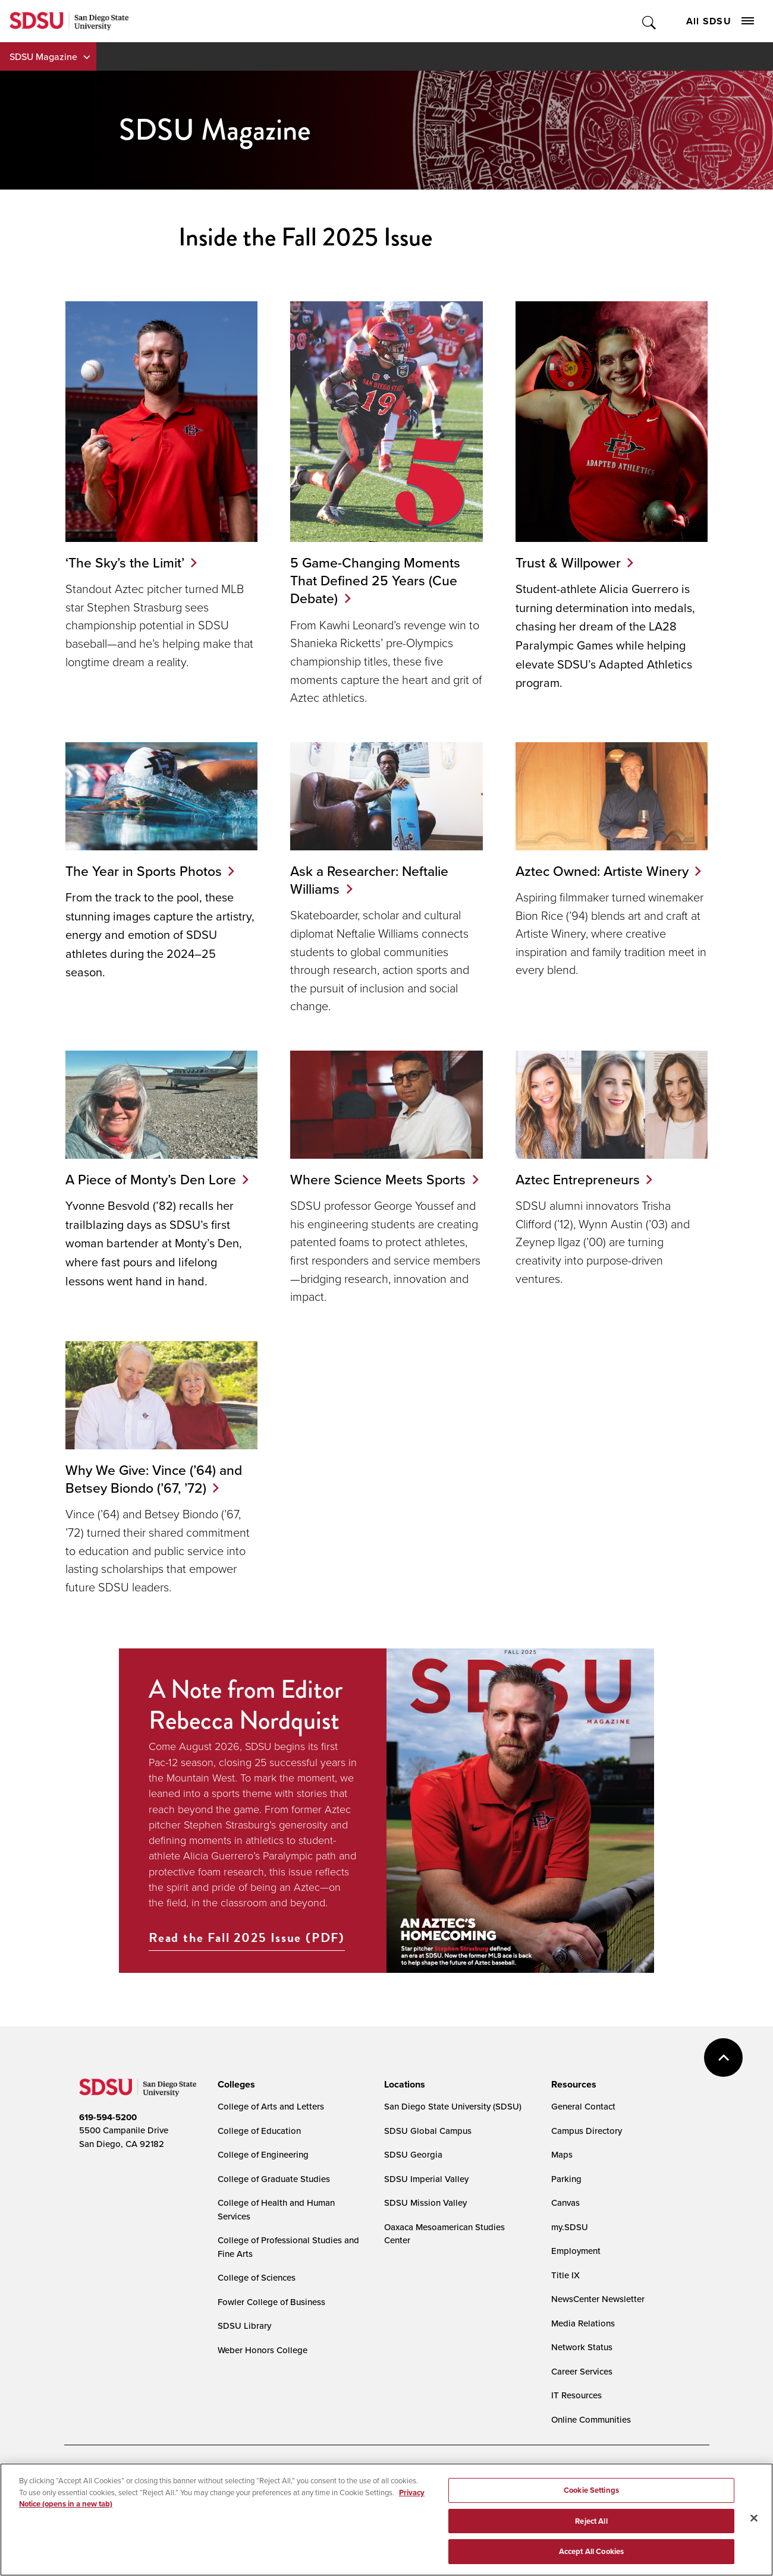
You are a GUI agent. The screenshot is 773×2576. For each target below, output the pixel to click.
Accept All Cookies (591, 2560)
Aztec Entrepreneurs (578, 1179)
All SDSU (720, 21)
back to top (723, 2075)
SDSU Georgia (413, 2173)
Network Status (581, 2365)
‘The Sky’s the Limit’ (124, 562)
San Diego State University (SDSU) (452, 2124)
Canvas (565, 2221)
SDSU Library (244, 2344)
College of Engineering (263, 2173)
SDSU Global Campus (428, 2148)
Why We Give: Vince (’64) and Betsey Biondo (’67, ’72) (153, 1496)
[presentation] (234, 2102)
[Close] (754, 2527)
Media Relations (583, 2341)
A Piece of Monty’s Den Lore (150, 1179)
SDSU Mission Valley (425, 2221)
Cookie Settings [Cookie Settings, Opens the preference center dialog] (591, 2499)
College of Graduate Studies (274, 2196)
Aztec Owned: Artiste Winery (602, 871)
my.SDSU (569, 2244)
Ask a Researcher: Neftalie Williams (369, 879)
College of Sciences (257, 2296)
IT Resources (576, 2413)
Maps (562, 2173)
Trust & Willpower (568, 562)
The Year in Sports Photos (143, 871)
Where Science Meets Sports (356, 1188)
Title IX (565, 2293)
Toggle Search (650, 21)
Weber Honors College (262, 2367)
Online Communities (591, 2437)
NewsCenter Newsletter (598, 2317)
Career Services (581, 2389)
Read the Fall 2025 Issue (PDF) (247, 1956)
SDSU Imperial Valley (426, 2196)
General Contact (583, 2124)
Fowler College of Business (271, 2319)
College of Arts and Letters (271, 2124)
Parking (566, 2196)
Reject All (591, 2530)
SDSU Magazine (43, 56)
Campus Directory (586, 2148)
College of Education (259, 2148)
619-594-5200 (108, 2135)
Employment (576, 2269)
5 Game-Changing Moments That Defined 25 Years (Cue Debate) (375, 580)
